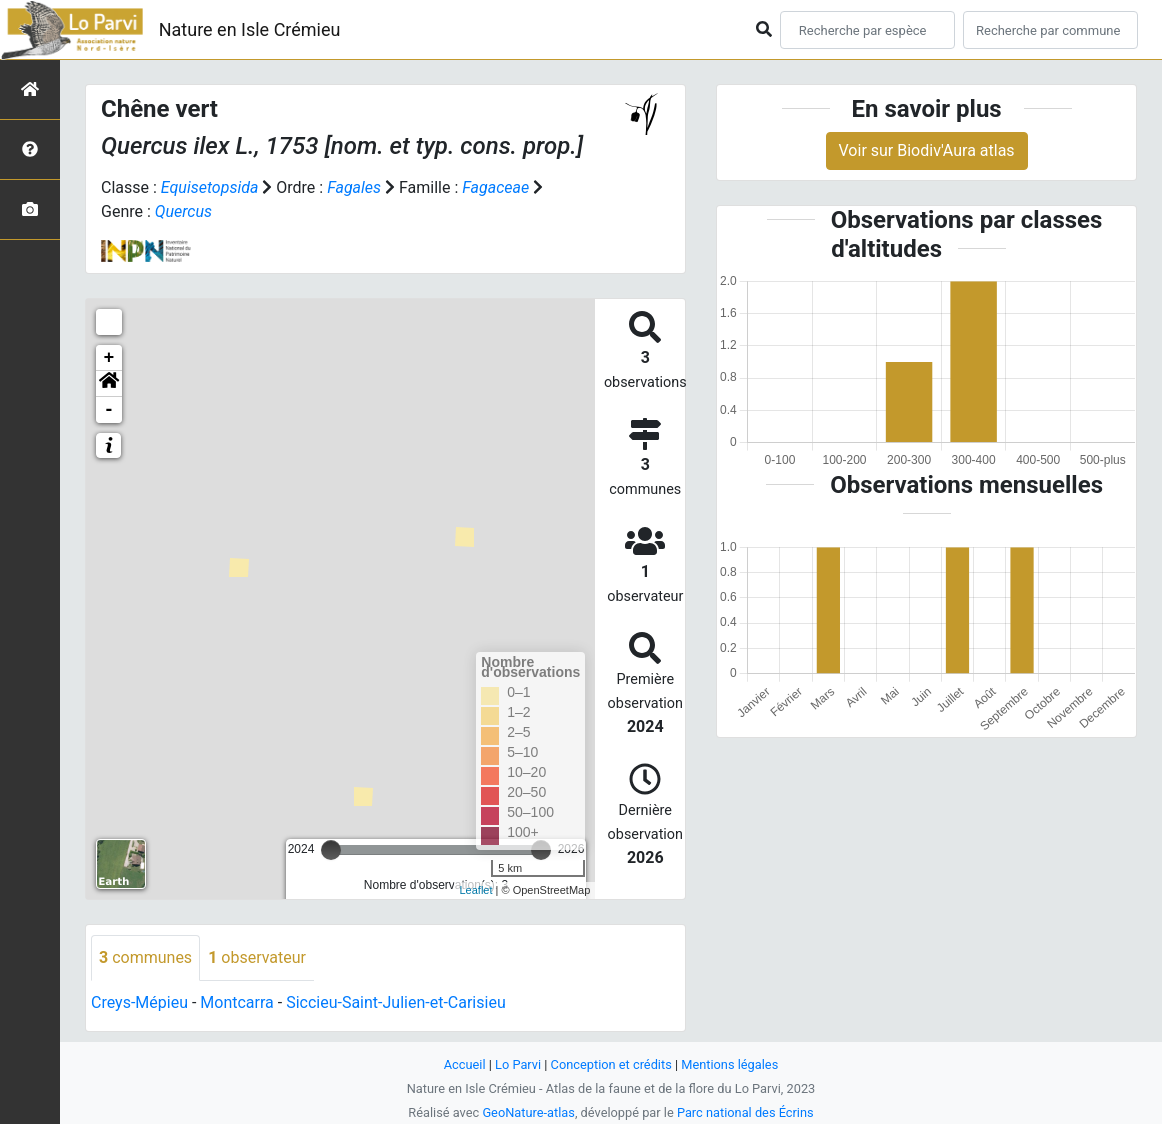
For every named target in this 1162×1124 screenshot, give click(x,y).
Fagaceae (495, 187)
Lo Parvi (518, 1064)
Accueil (465, 1064)
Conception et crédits (611, 1064)
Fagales (354, 187)
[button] (109, 384)
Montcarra (236, 1002)
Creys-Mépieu (139, 1002)
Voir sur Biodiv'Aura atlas (927, 150)
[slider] (331, 850)
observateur (257, 957)
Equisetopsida (210, 187)
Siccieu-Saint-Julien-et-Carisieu (396, 1002)
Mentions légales (729, 1064)
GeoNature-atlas (528, 1112)
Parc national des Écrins (745, 1112)
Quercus (183, 211)
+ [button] (109, 358)
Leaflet (475, 890)
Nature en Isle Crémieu (250, 29)
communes (145, 957)
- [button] (109, 410)
